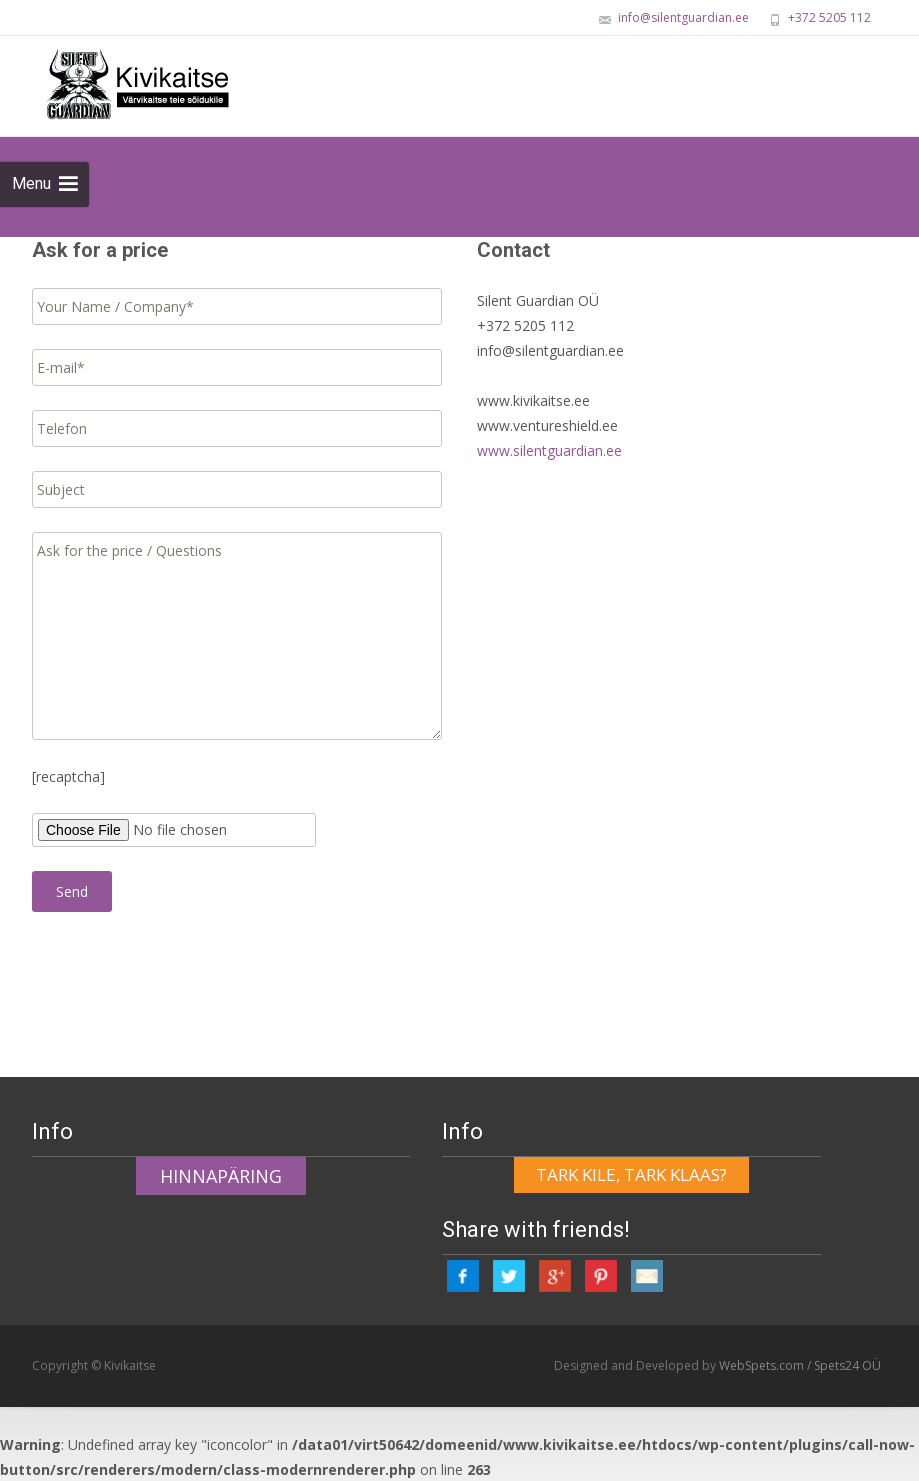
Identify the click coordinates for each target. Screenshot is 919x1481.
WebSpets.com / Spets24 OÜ (800, 1363)
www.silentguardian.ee (549, 450)
